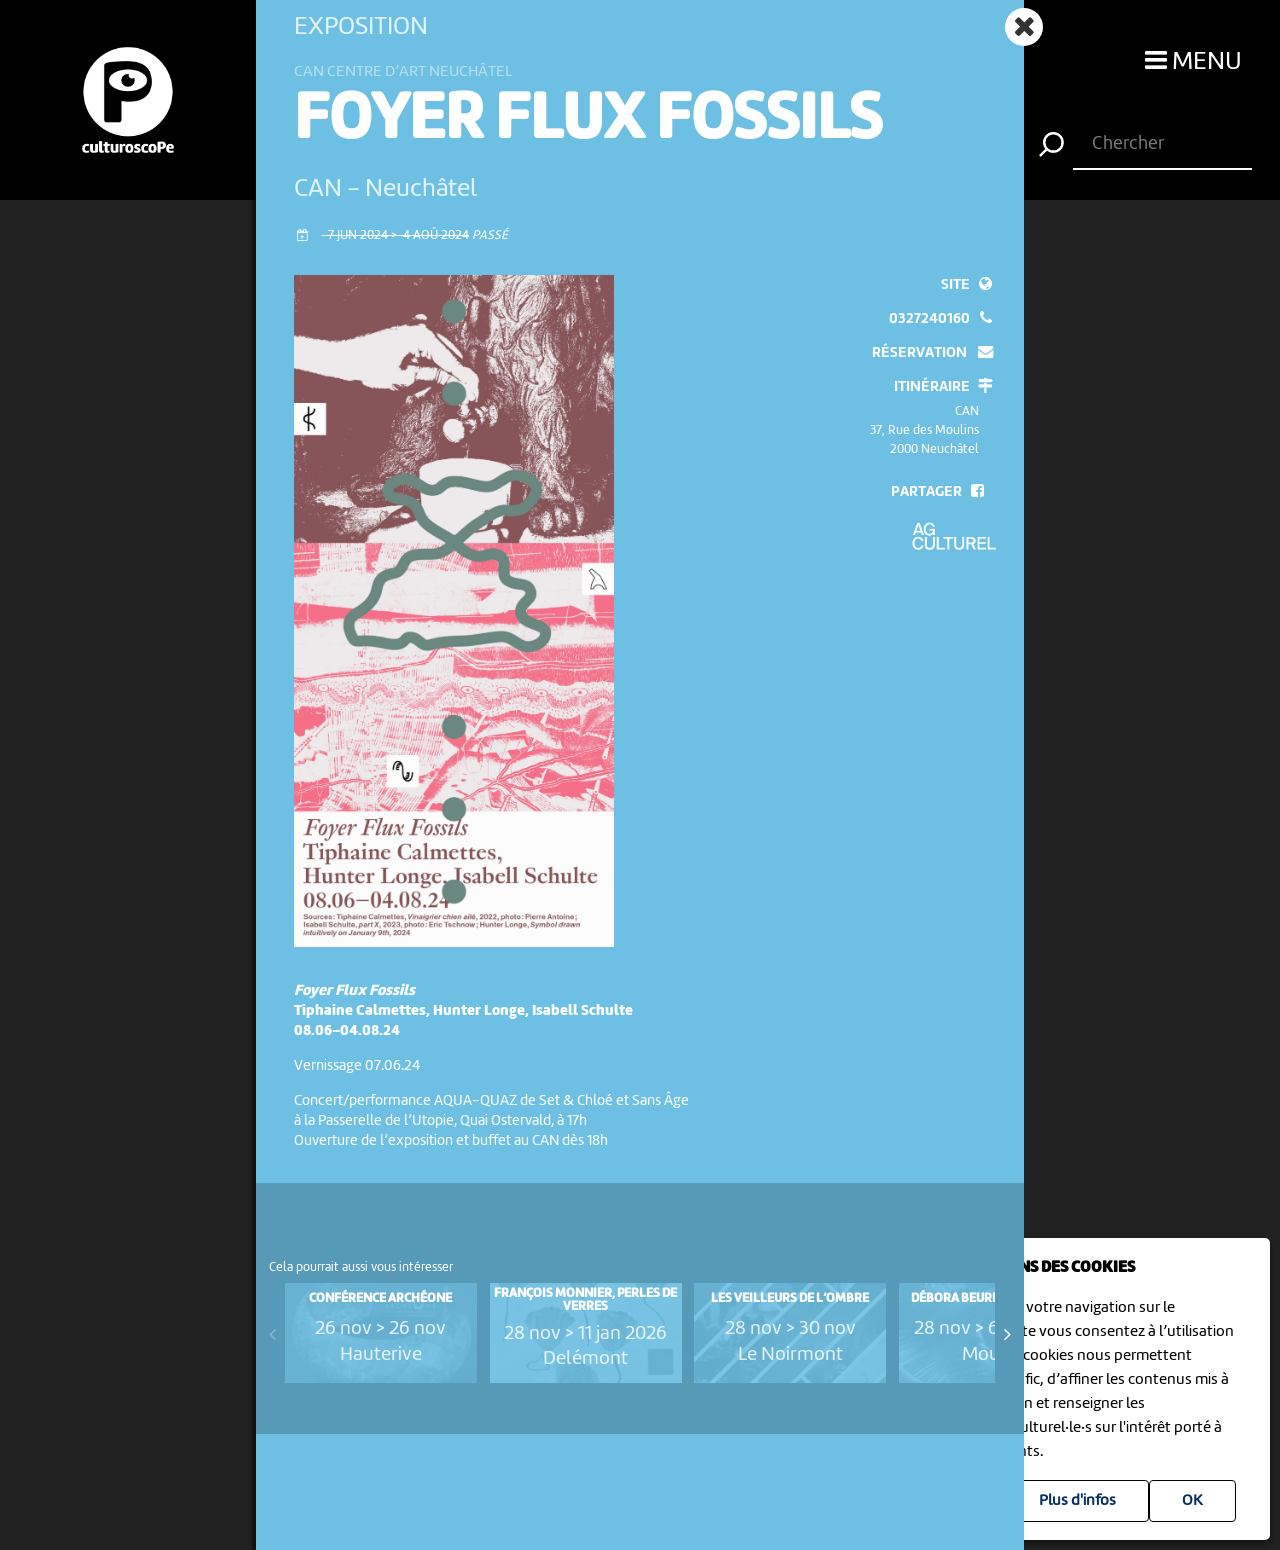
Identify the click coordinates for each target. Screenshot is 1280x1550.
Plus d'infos (1077, 1501)
